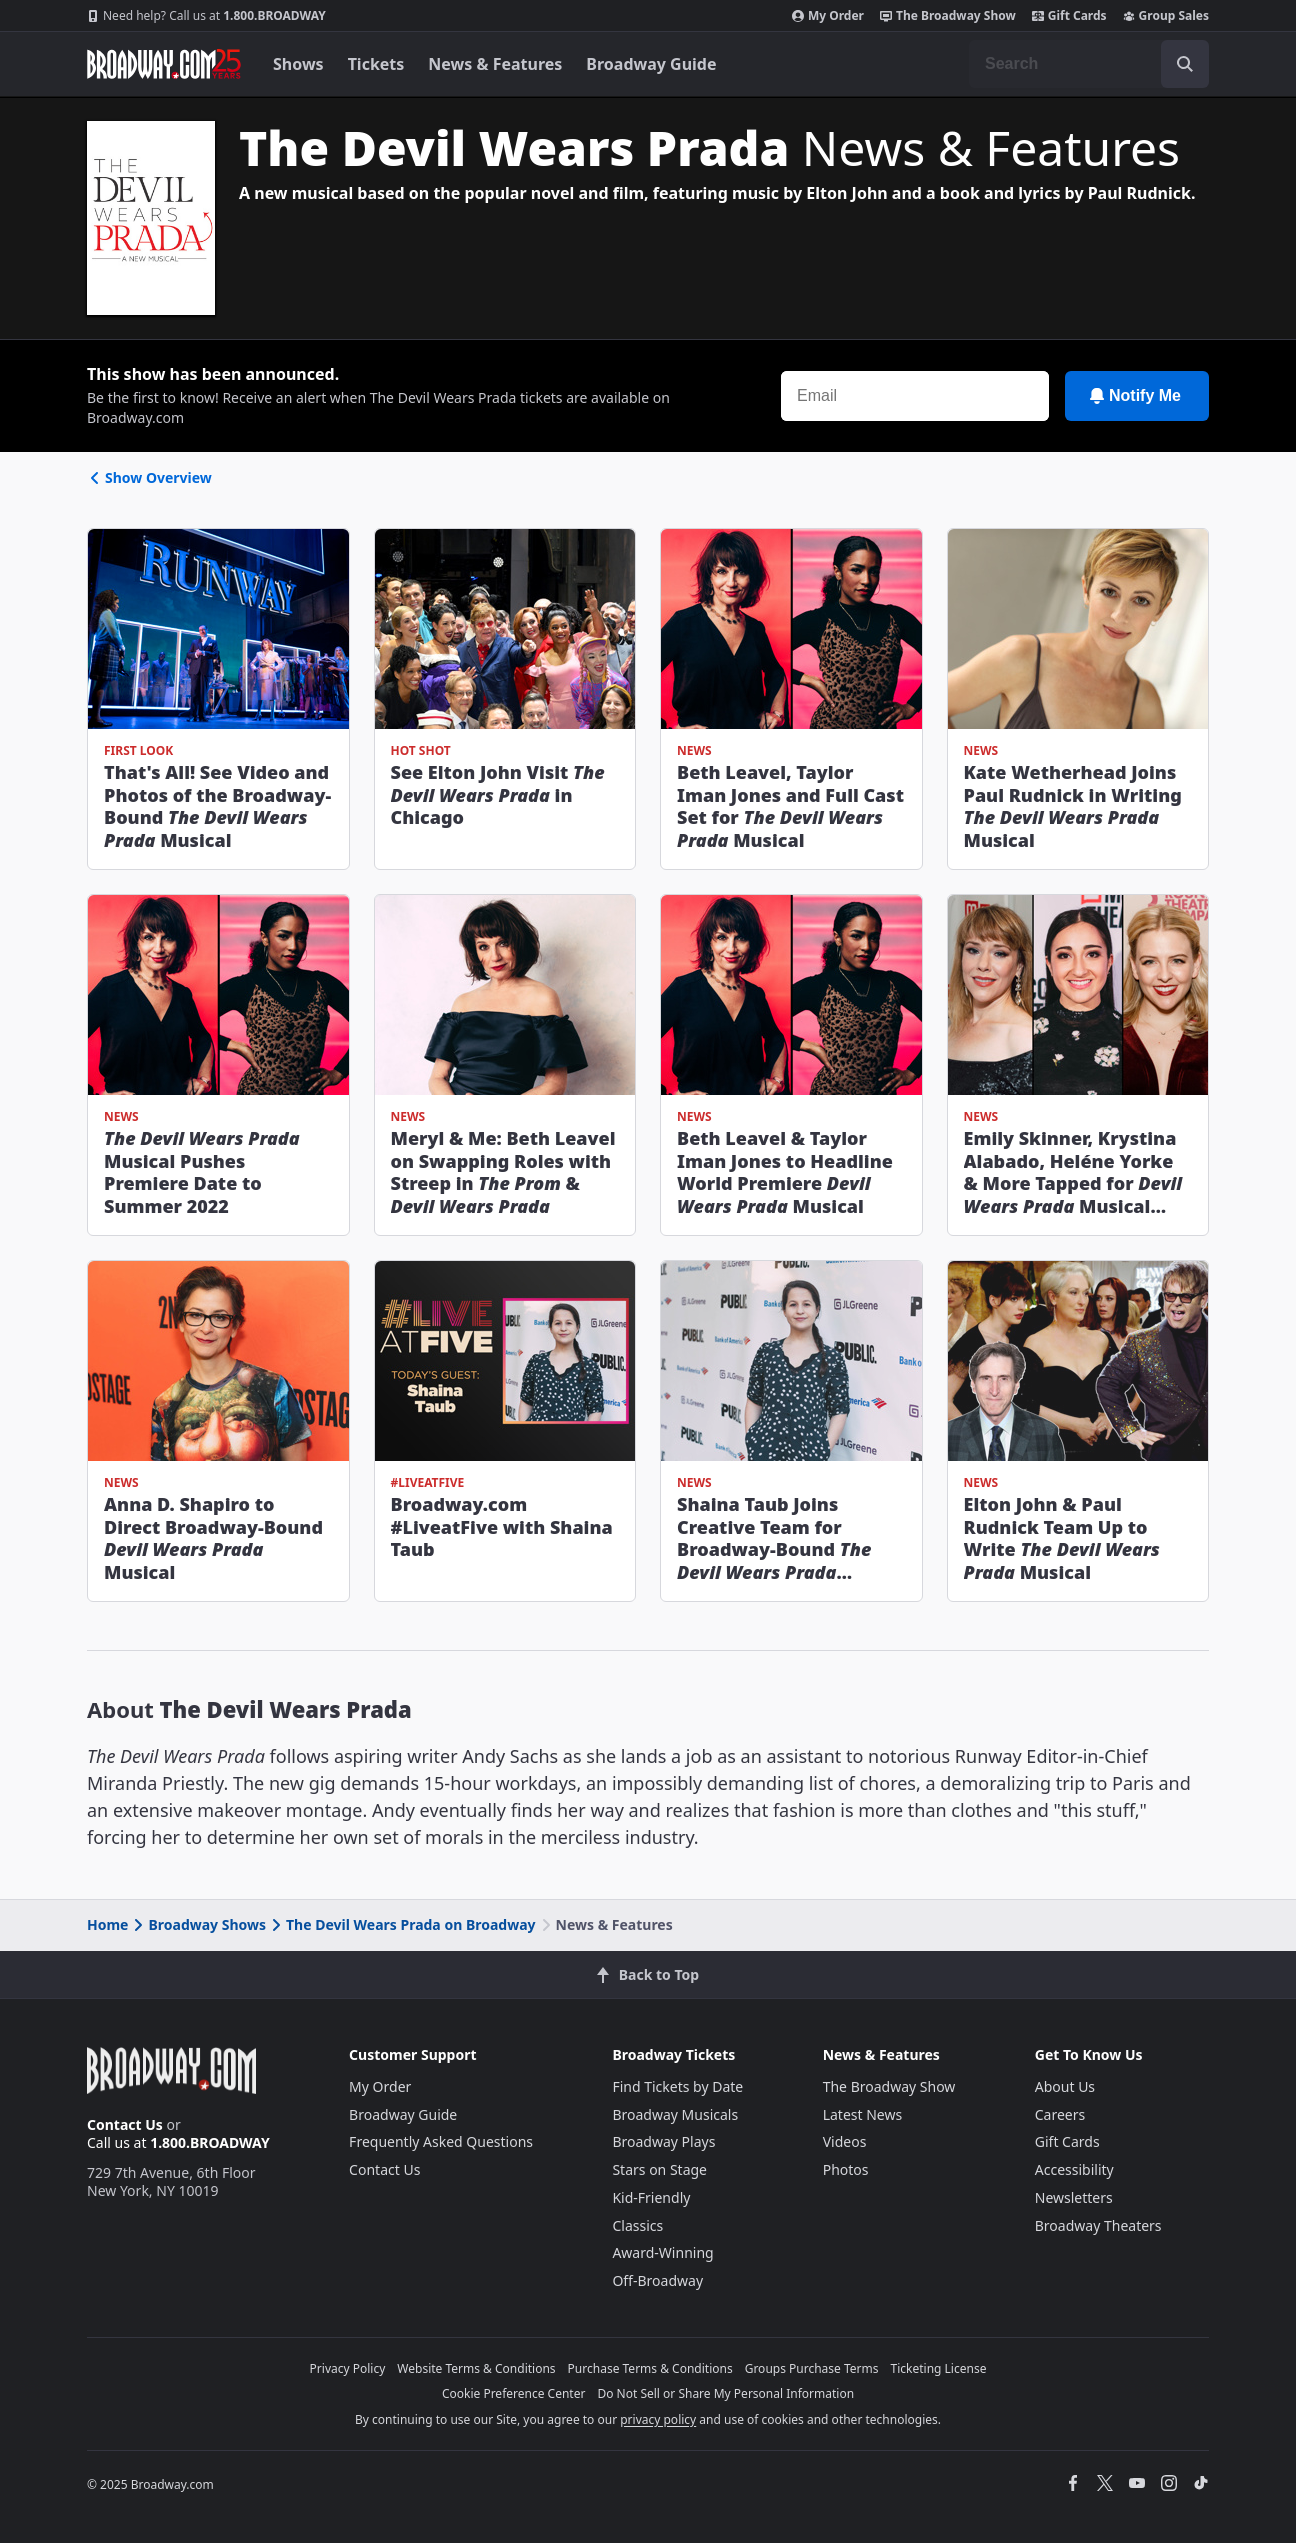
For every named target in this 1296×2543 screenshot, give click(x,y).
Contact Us (125, 2124)
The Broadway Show (948, 16)
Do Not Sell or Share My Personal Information (725, 2393)
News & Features (495, 64)
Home (107, 1924)
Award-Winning (662, 2252)
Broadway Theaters (1098, 2225)
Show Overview (149, 477)
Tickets (376, 64)
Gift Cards (1069, 16)
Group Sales (1166, 16)
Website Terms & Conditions (476, 2368)
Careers (1060, 2114)
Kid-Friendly (651, 2197)
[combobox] (1089, 64)
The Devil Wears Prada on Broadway (401, 1924)
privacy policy (658, 2419)
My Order (828, 16)
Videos (845, 2141)
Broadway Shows (198, 1924)
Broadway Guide (651, 64)
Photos (846, 2169)
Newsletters (1074, 2197)
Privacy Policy (348, 2368)
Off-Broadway (657, 2280)
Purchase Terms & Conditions (650, 2368)
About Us (1065, 2086)
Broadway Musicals (675, 2114)
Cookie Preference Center (514, 2393)
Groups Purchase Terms (812, 2368)
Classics (637, 2225)
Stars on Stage (659, 2169)
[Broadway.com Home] (164, 64)
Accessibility (1074, 2169)
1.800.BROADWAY (206, 16)
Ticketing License (939, 2368)
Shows (298, 64)
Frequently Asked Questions (441, 2141)
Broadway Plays (663, 2141)
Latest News (863, 2114)
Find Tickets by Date (677, 2086)
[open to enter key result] (1185, 64)
